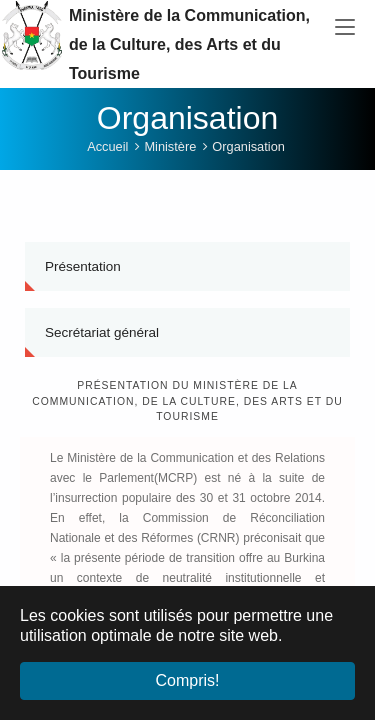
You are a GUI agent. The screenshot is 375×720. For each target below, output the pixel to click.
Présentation (83, 272)
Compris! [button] (187, 680)
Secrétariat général (102, 338)
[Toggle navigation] (345, 28)
